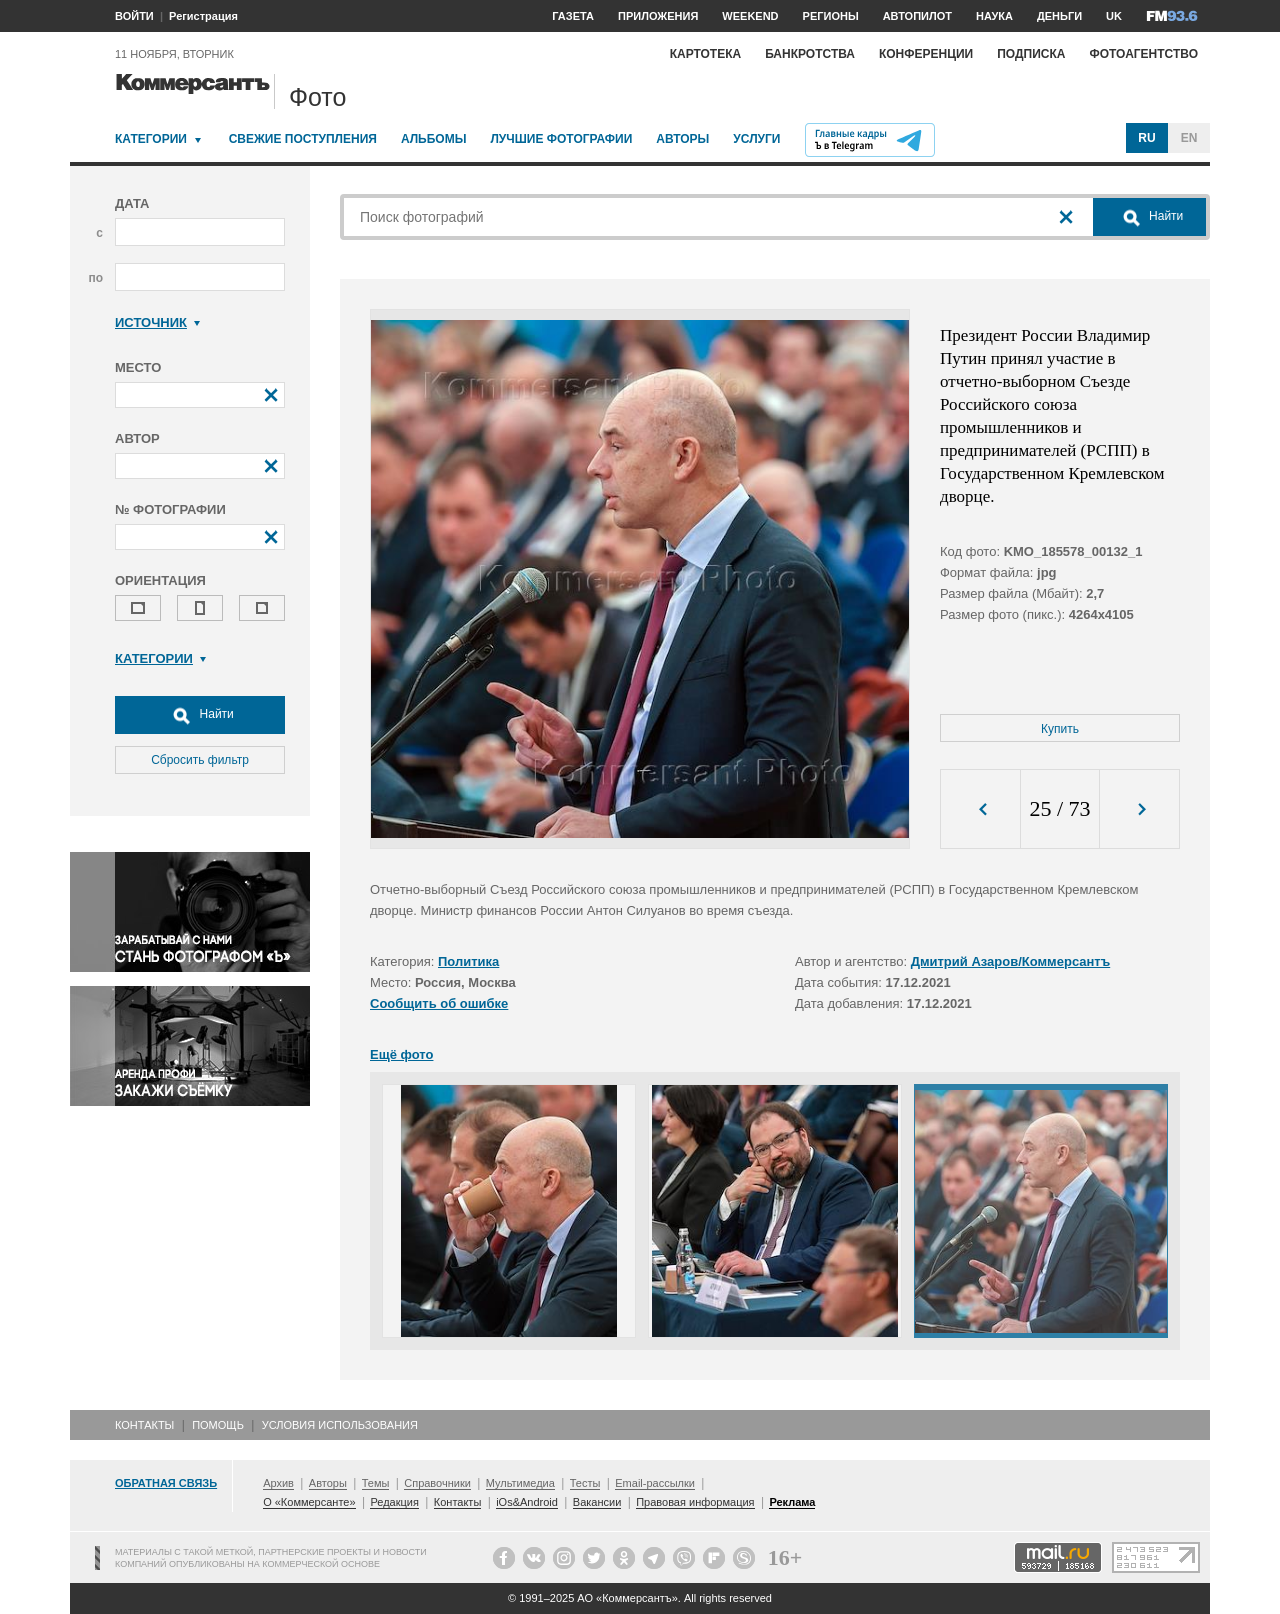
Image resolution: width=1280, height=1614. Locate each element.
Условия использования (340, 1425)
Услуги (756, 139)
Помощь (218, 1425)
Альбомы (434, 139)
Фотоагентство (1143, 54)
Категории (151, 139)
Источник (157, 322)
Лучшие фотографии (561, 139)
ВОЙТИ (134, 16)
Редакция (394, 1502)
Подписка (1031, 54)
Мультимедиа (520, 1483)
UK (1114, 16)
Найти (200, 715)
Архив (278, 1483)
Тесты (585, 1483)
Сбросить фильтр (200, 760)
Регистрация (203, 16)
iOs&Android (527, 1502)
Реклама (792, 1502)
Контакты (144, 1425)
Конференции (926, 54)
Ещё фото (401, 1054)
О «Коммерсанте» (309, 1502)
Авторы (682, 139)
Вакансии (597, 1502)
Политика (468, 961)
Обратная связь (166, 1483)
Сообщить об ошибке (439, 1003)
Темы (376, 1483)
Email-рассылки (655, 1483)
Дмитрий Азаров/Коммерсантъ (1011, 961)
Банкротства (810, 54)
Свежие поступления (303, 139)
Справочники (437, 1483)
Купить (1060, 729)
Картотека (706, 54)
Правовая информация (695, 1502)
